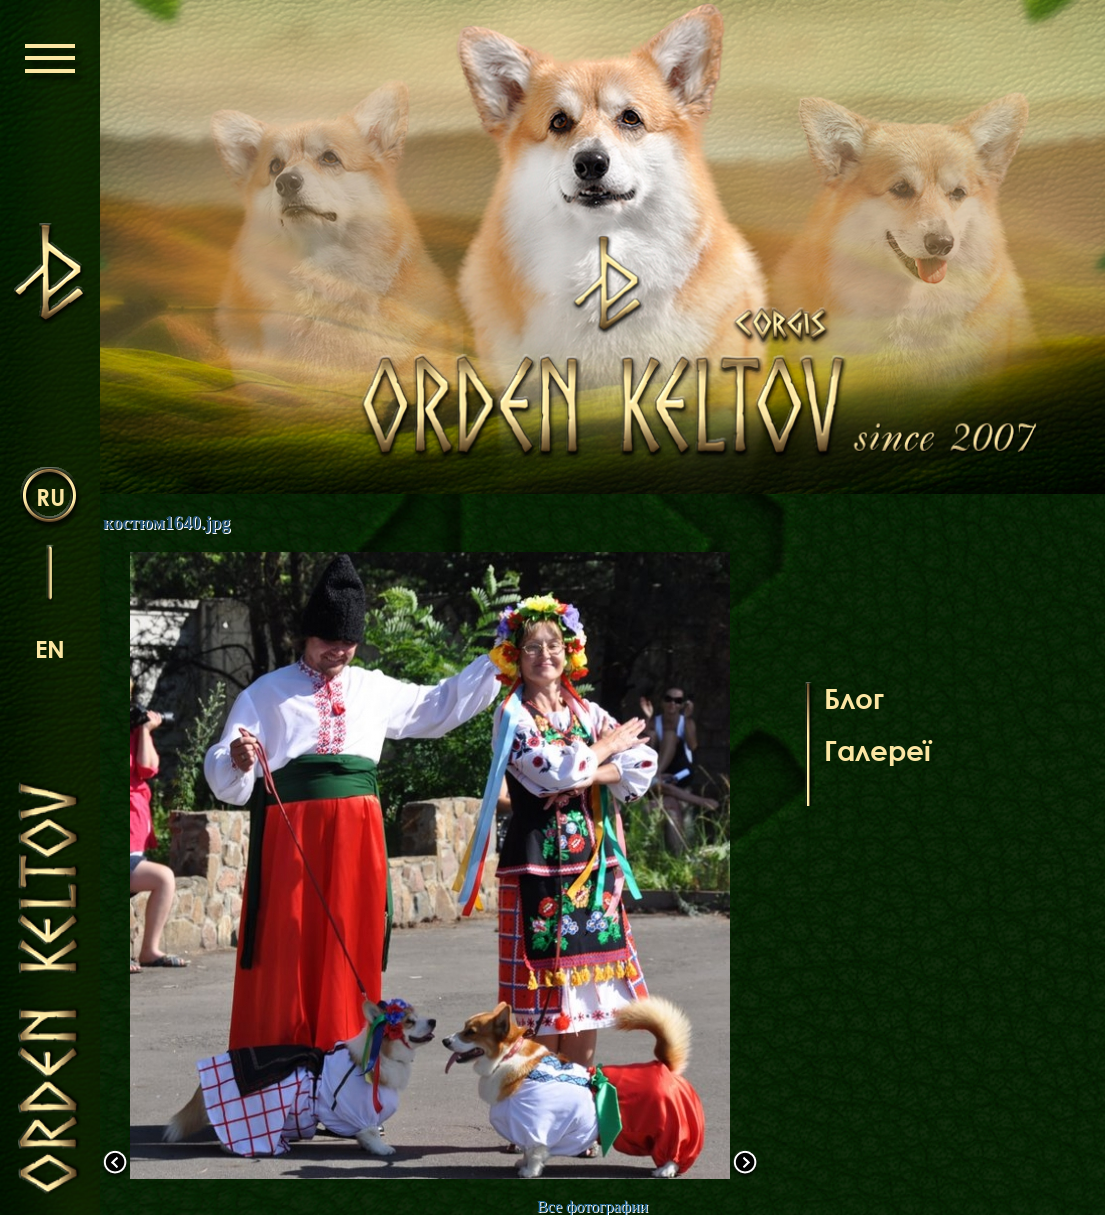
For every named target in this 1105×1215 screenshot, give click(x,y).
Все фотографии (592, 1206)
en (50, 648)
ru (50, 496)
